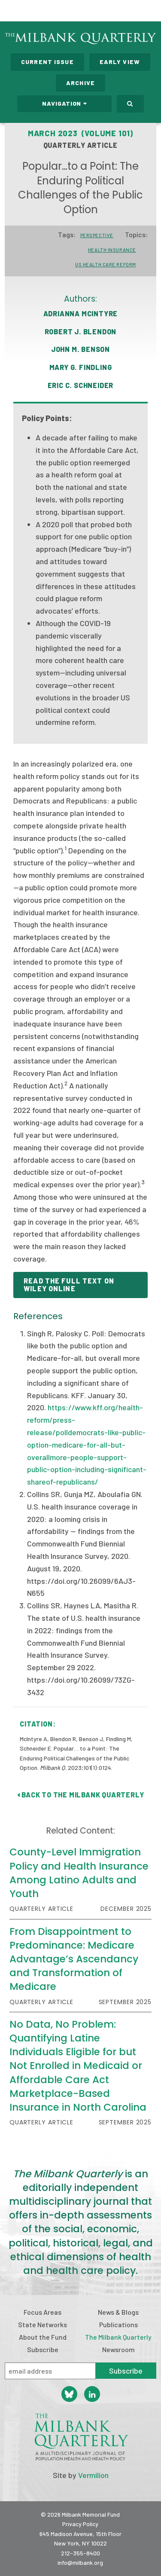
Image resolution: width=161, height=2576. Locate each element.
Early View (120, 61)
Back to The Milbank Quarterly (80, 1795)
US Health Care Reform (105, 264)
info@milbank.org (80, 2562)
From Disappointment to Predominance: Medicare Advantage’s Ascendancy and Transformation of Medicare (73, 1959)
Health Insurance (112, 250)
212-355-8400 (80, 2553)
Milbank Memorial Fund (41, 10)
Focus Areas (42, 2312)
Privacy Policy (80, 2523)
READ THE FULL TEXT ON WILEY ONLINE (69, 1285)
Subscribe (42, 2349)
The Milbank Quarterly (118, 2337)
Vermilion (93, 2475)
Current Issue (47, 61)
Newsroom (118, 2349)
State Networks (42, 2324)
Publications (118, 2324)
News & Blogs (118, 2312)
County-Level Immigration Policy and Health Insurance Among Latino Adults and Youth (79, 1873)
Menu (149, 12)
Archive (80, 82)
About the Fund (43, 2337)
